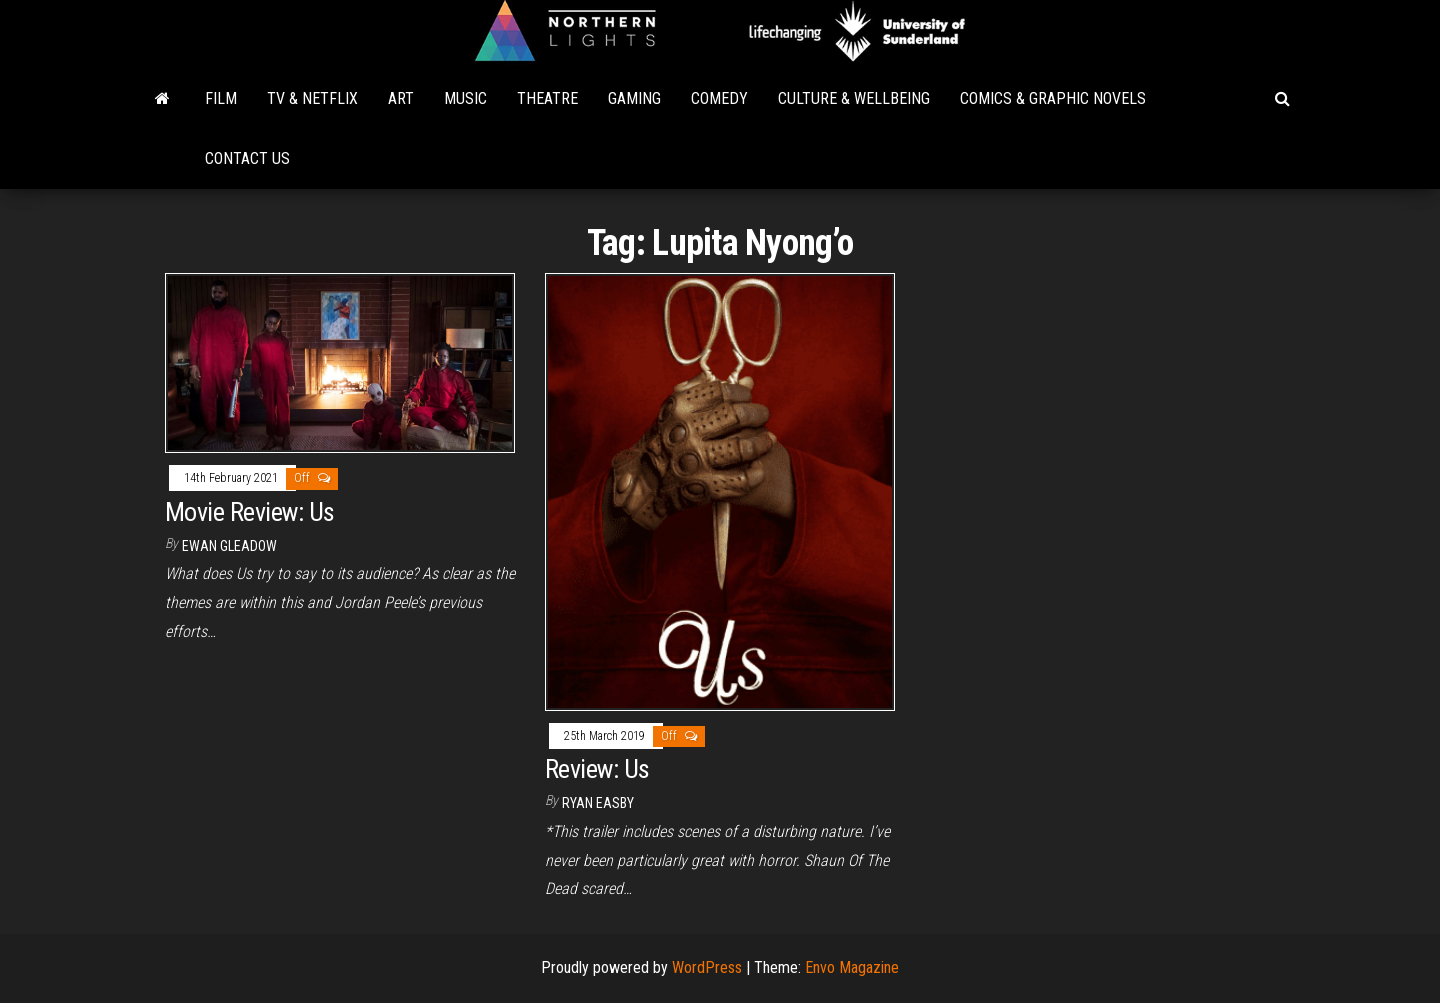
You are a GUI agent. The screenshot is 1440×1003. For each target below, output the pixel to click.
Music (465, 98)
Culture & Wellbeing (854, 98)
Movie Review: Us (250, 512)
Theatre (547, 98)
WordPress (707, 967)
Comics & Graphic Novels (1053, 98)
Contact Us (247, 158)
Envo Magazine (852, 967)
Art (401, 98)
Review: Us (597, 769)
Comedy (719, 98)
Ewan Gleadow (229, 546)
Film (221, 98)
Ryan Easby (598, 803)
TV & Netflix (312, 98)
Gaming (634, 98)
